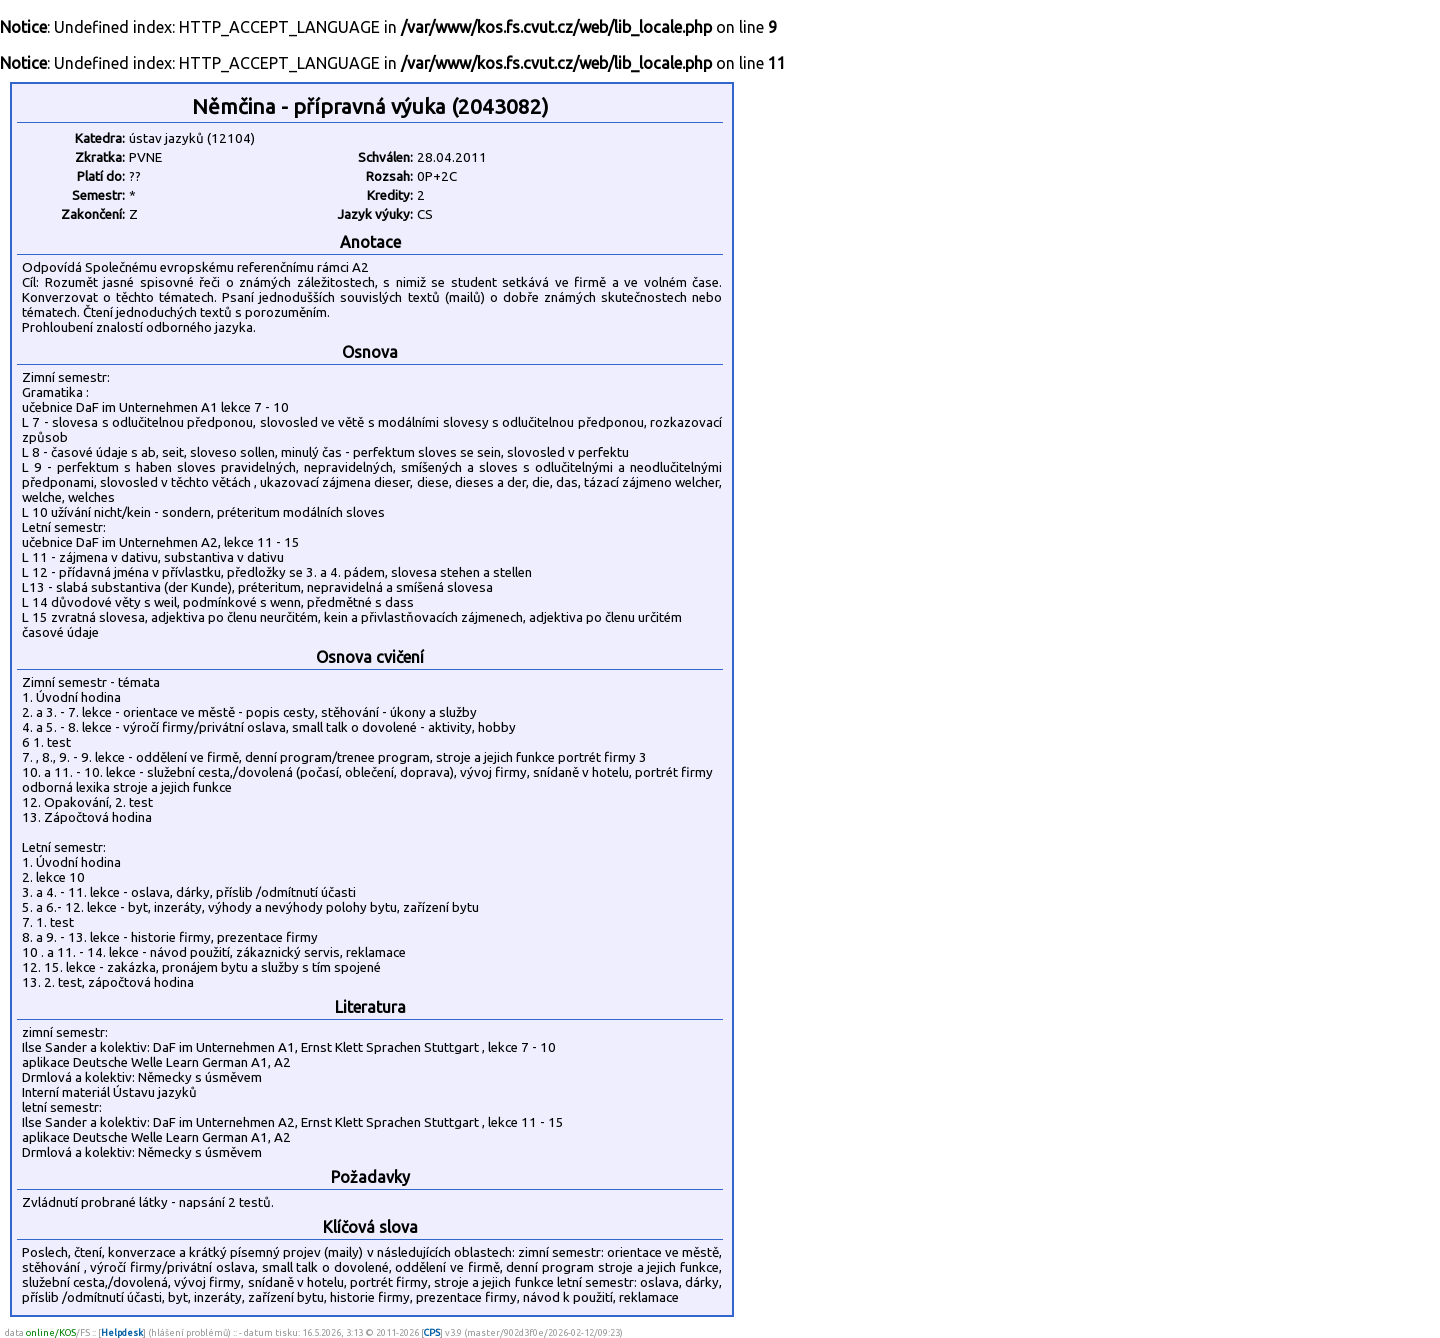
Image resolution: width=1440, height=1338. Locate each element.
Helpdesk (122, 1332)
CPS (432, 1332)
